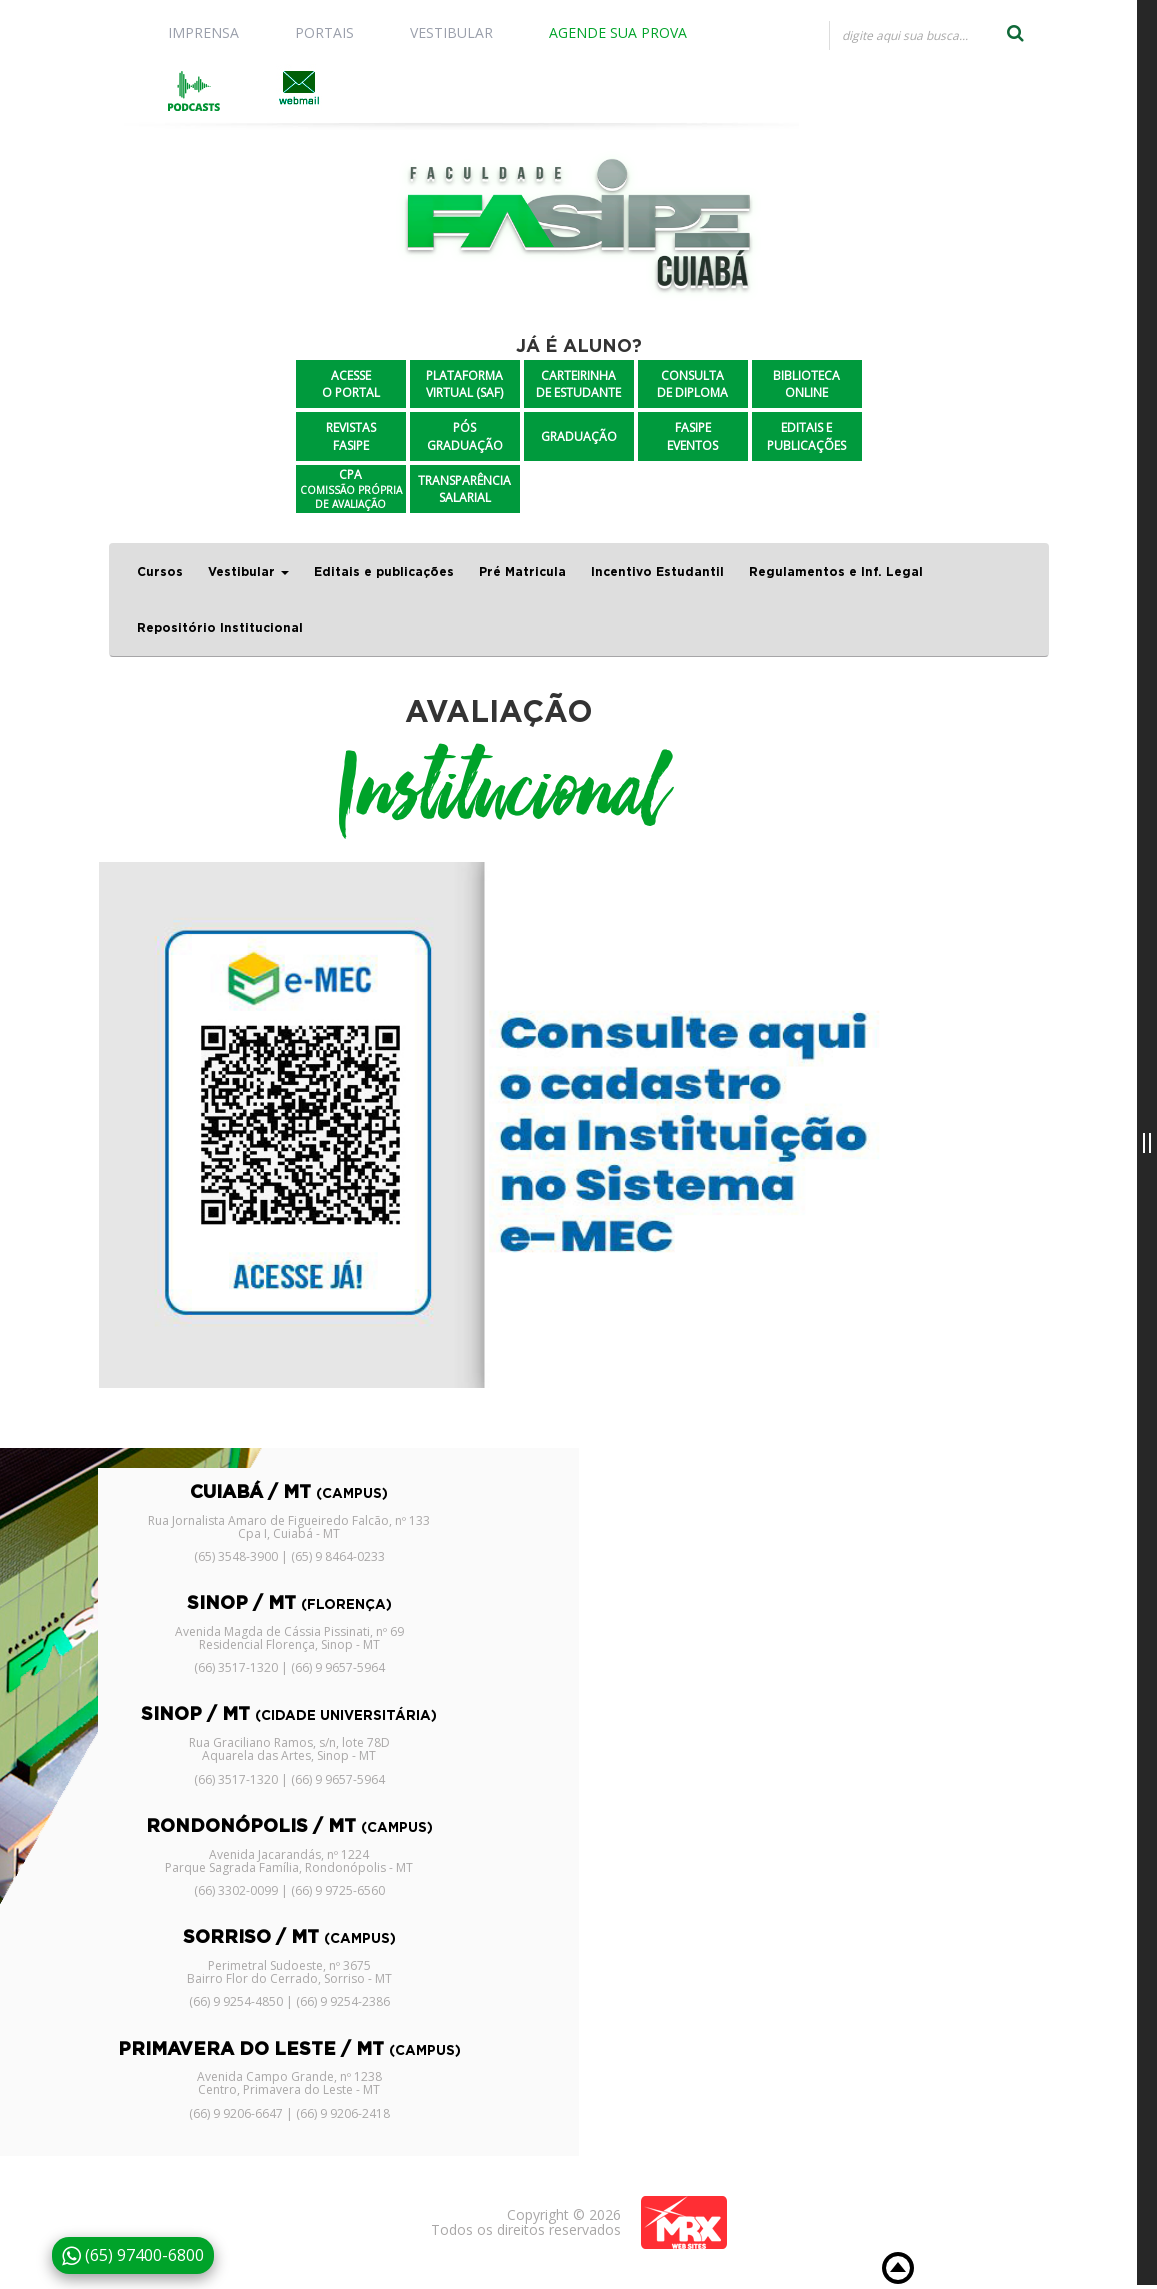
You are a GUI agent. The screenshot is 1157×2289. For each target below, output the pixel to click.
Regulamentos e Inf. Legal (836, 572)
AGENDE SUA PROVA (618, 32)
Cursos (160, 572)
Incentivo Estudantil (657, 572)
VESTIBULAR (451, 32)
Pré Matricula (522, 572)
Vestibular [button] (248, 572)
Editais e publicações (384, 572)
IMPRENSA (203, 32)
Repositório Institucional (220, 628)
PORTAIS (324, 32)
